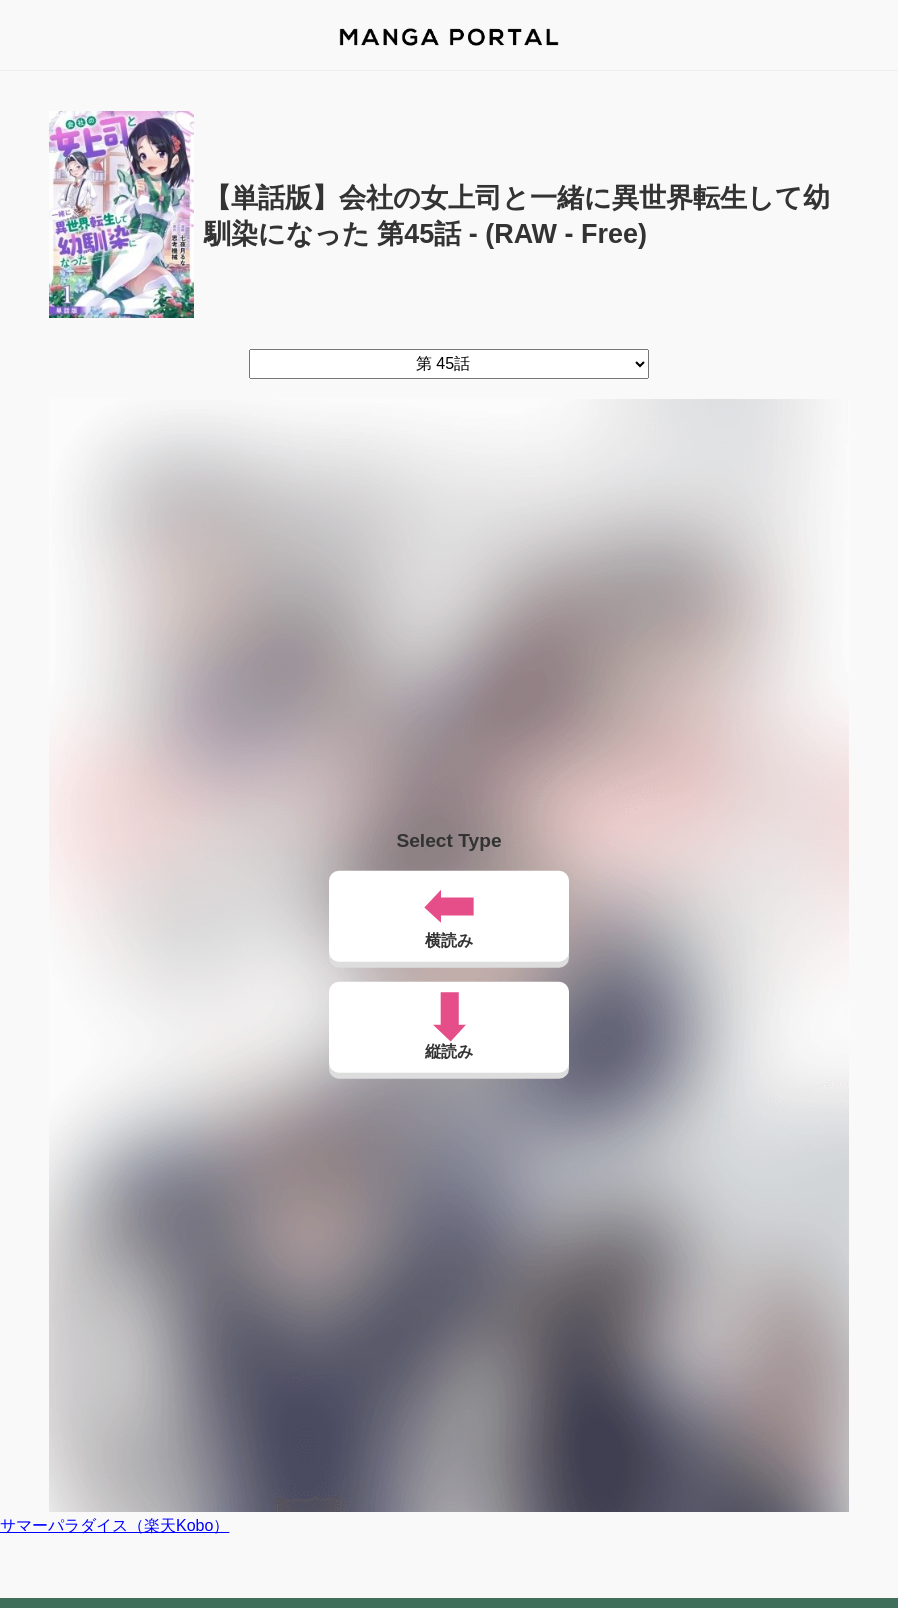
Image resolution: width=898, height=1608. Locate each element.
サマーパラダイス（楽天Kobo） (114, 1525)
